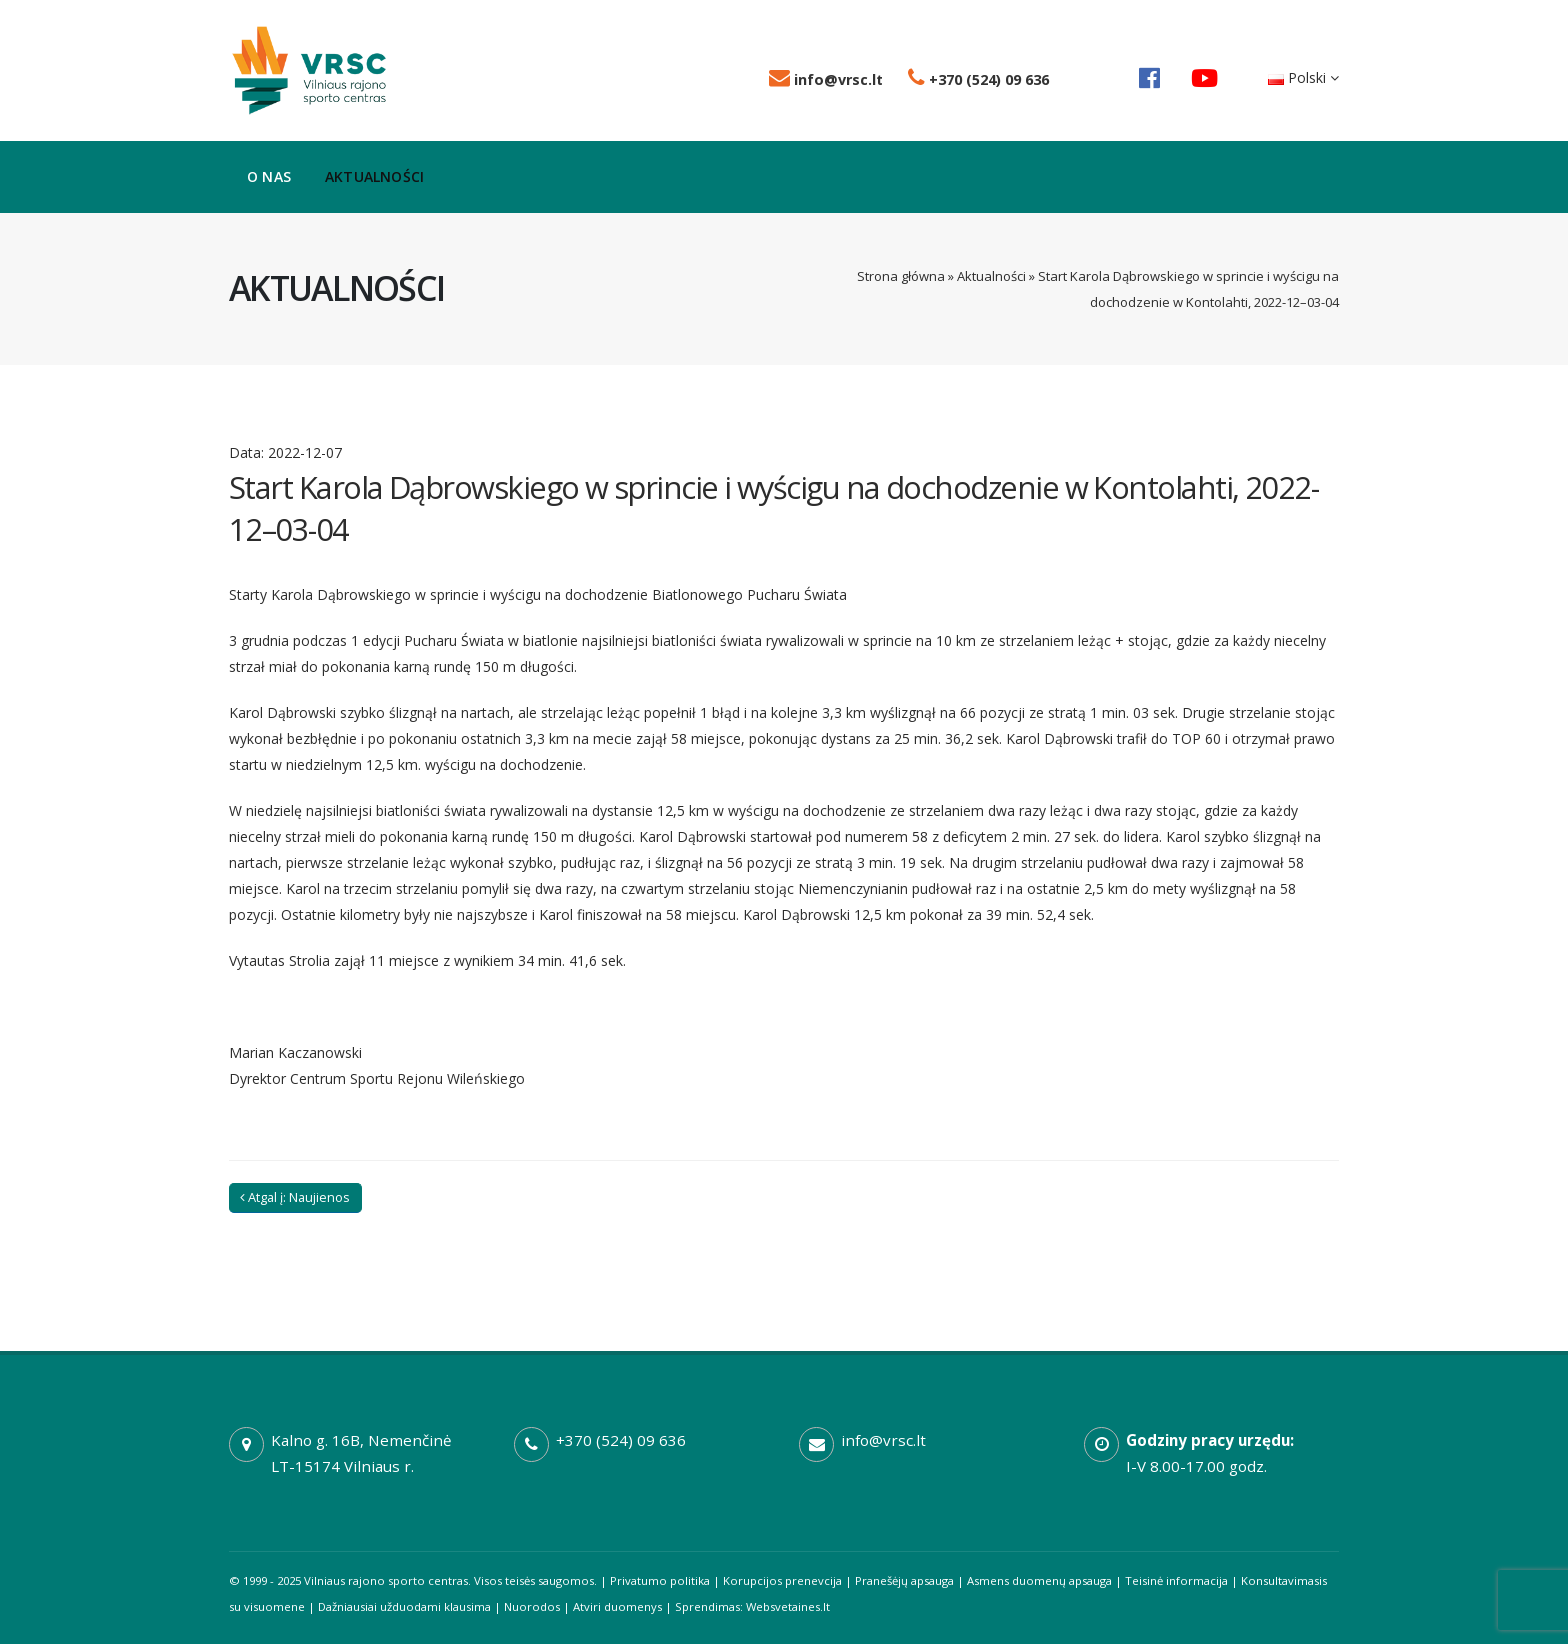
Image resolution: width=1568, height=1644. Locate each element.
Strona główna (901, 276)
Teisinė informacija (1176, 1580)
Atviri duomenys (617, 1606)
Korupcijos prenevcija (782, 1580)
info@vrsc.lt (826, 79)
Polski (1303, 77)
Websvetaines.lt (788, 1606)
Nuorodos (532, 1606)
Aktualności (374, 176)
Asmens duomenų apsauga (1039, 1580)
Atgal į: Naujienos (295, 1197)
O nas (269, 176)
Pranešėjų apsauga (904, 1580)
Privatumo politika (660, 1580)
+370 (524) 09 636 (978, 79)
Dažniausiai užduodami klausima (404, 1606)
